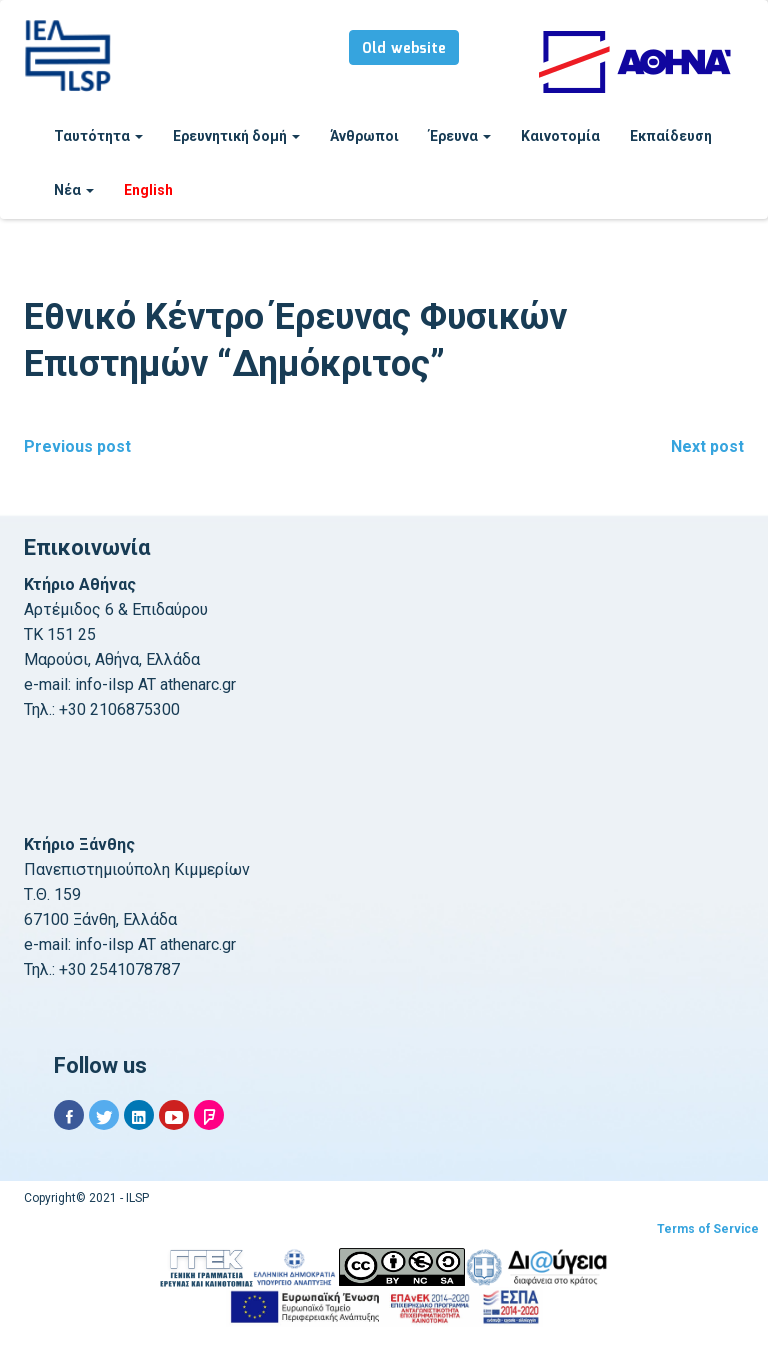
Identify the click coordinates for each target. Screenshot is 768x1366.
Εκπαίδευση (671, 136)
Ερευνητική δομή (236, 136)
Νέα (74, 190)
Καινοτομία (560, 136)
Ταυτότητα (98, 136)
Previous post (77, 446)
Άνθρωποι (364, 136)
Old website (404, 49)
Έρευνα (460, 136)
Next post (707, 446)
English (148, 190)
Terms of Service (708, 1229)
